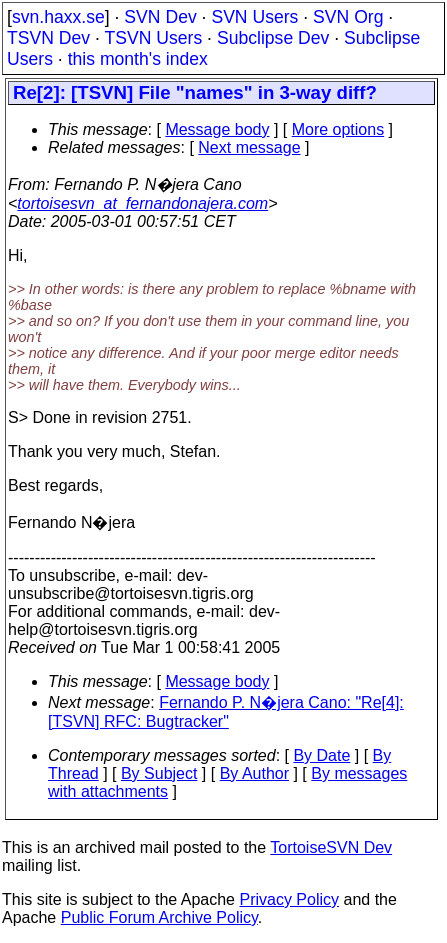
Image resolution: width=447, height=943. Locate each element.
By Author (254, 773)
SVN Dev (160, 17)
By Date (321, 755)
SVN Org (348, 17)
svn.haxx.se (58, 17)
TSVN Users (153, 38)
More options (338, 129)
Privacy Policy (289, 899)
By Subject (159, 773)
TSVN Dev (48, 38)
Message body (217, 129)
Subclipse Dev (273, 38)
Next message (249, 147)
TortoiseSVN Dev (331, 847)
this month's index (138, 59)
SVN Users (254, 17)
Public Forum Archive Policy (159, 917)
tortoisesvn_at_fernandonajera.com (142, 203)
